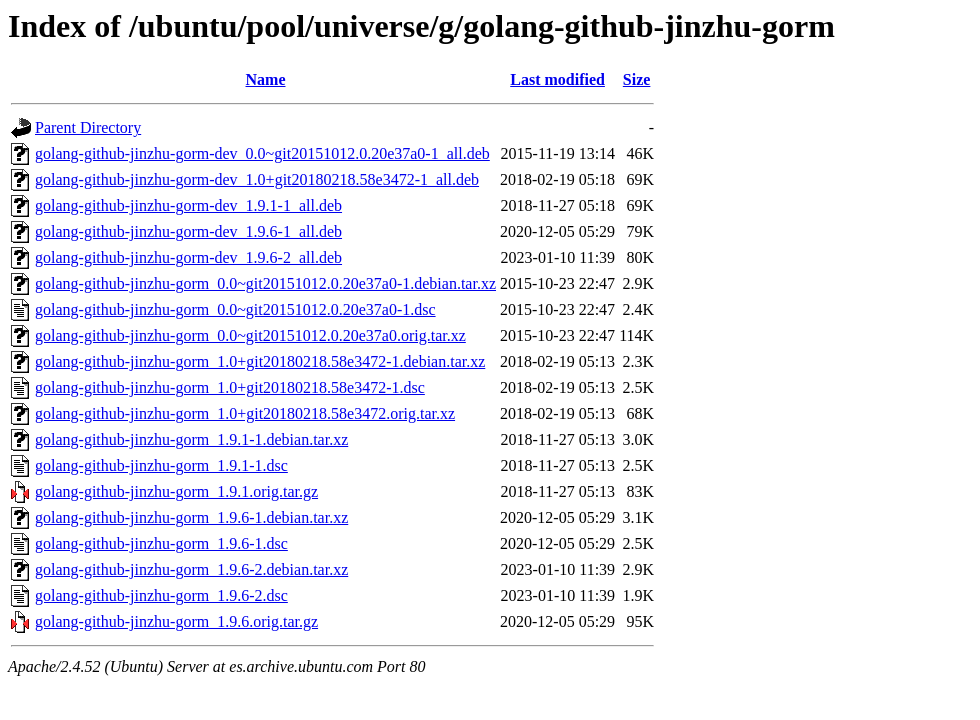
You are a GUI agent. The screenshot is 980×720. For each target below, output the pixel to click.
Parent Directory (88, 127)
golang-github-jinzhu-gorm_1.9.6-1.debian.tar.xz (191, 517)
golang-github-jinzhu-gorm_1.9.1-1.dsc (161, 465)
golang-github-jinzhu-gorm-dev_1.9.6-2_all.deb (188, 257)
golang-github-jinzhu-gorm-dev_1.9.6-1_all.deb (188, 231)
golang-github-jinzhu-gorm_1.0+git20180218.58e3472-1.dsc (230, 387)
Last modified (557, 79)
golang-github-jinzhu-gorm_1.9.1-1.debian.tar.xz (191, 439)
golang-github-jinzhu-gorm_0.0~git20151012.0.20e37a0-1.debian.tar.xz (265, 283)
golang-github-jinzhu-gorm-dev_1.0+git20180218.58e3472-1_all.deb (257, 179)
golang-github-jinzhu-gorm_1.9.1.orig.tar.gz (176, 491)
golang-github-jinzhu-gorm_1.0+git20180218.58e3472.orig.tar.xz (245, 413)
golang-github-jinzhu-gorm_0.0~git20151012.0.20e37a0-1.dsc (235, 309)
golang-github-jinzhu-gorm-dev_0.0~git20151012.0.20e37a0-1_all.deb (262, 153)
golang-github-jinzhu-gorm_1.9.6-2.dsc (161, 595)
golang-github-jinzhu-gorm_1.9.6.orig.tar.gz (176, 621)
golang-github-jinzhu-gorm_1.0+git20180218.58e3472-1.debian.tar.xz (260, 361)
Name (266, 79)
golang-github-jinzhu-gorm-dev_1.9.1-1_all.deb (188, 205)
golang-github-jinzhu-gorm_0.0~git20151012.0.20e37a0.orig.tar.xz (250, 335)
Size (637, 79)
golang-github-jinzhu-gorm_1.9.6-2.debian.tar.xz (191, 569)
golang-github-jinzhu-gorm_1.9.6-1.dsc (161, 543)
